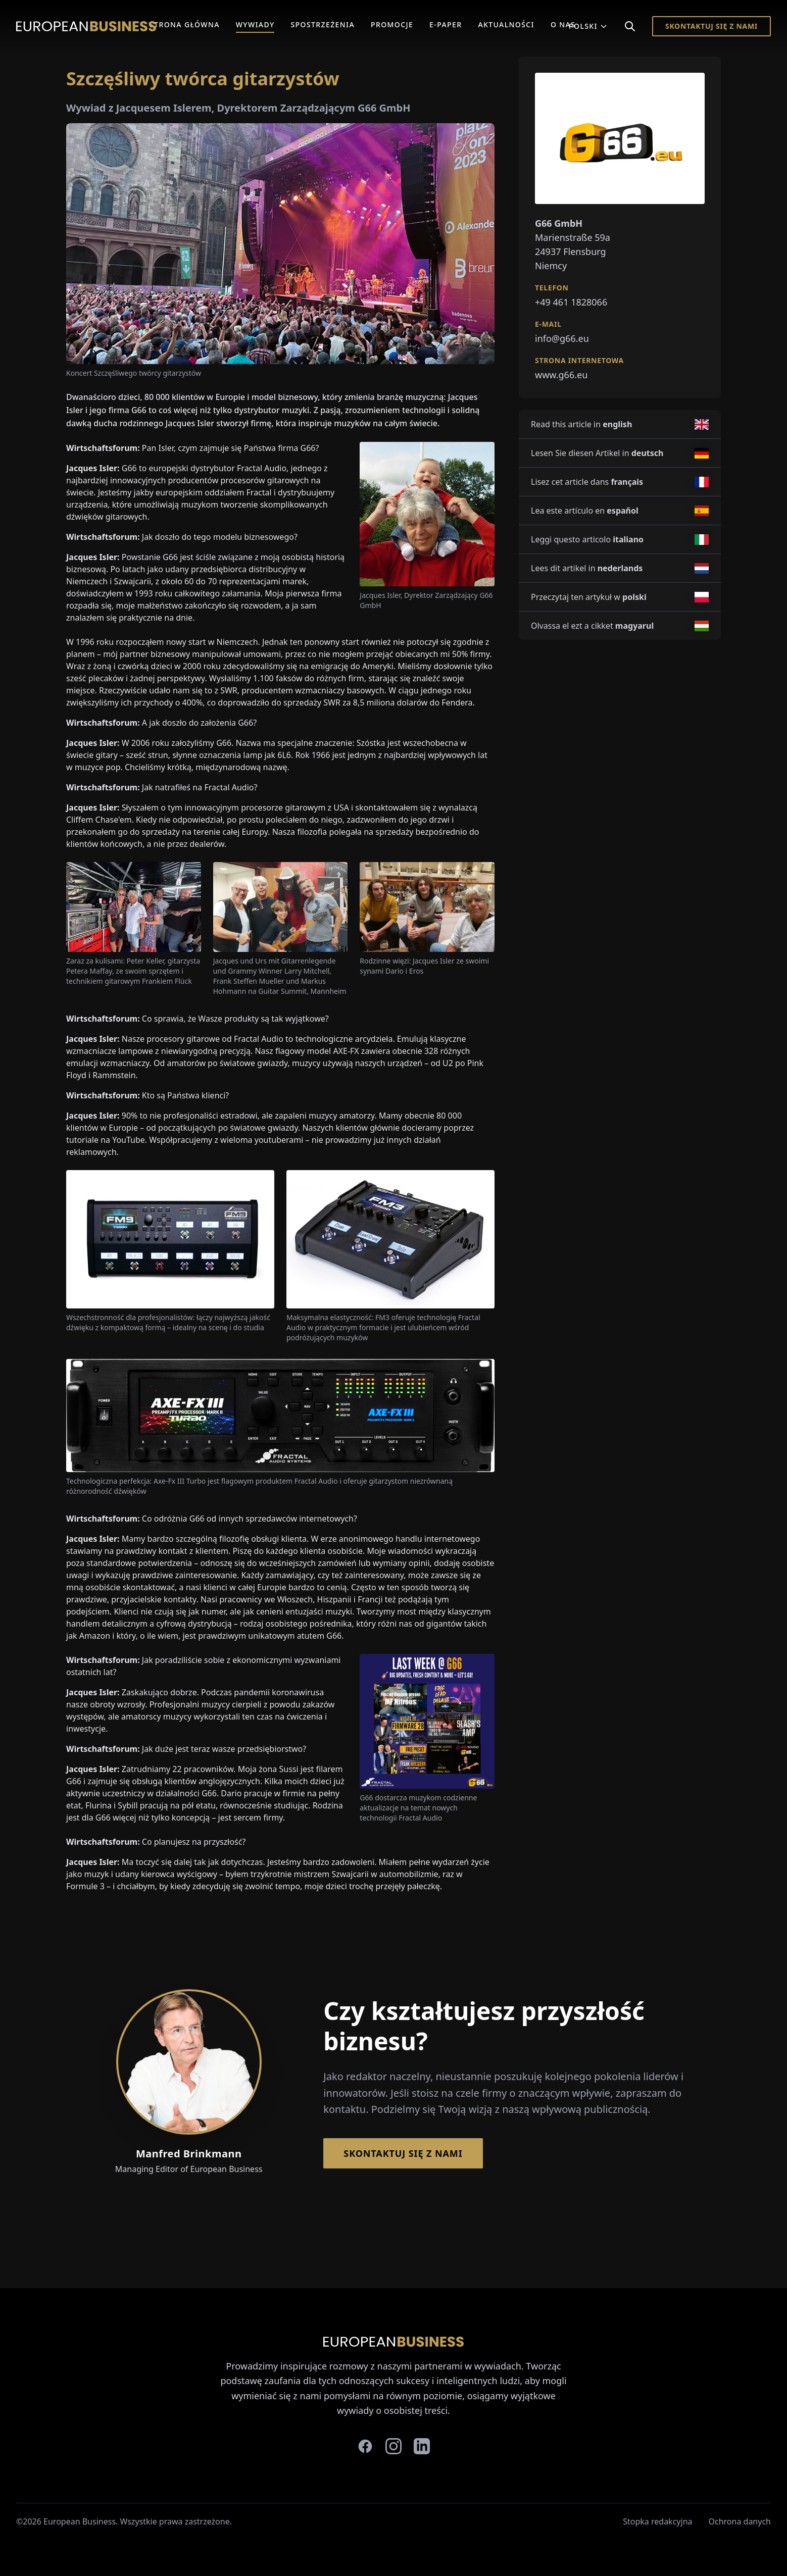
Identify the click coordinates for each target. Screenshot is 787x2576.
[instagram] (393, 2446)
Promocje (392, 24)
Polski (588, 26)
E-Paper (445, 24)
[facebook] (365, 2446)
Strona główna (185, 24)
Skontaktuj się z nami (711, 26)
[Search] (630, 26)
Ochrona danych (740, 2521)
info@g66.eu (562, 338)
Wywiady (255, 24)
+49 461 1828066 (571, 302)
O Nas (563, 24)
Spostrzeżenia (322, 24)
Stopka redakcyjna (657, 2521)
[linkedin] (422, 2446)
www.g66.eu (561, 375)
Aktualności (506, 24)
